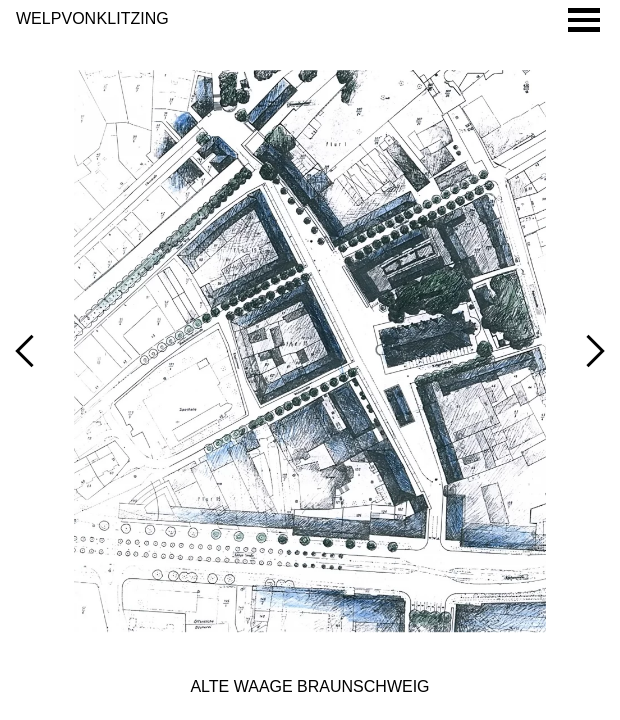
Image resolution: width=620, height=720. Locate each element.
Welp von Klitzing (92, 18)
